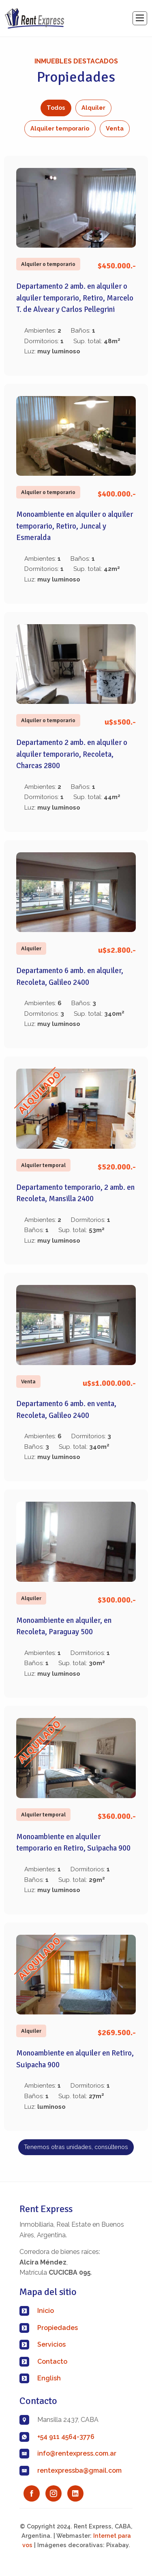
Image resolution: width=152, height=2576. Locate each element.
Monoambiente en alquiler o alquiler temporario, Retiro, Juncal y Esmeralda (74, 526)
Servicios (51, 2344)
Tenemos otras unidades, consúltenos (76, 2146)
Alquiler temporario (59, 128)
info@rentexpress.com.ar (76, 2453)
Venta (115, 128)
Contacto (52, 2361)
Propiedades (57, 2328)
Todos (56, 107)
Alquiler (93, 107)
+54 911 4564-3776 (65, 2437)
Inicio (45, 2311)
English (49, 2378)
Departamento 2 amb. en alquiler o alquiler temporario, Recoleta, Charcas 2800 (71, 754)
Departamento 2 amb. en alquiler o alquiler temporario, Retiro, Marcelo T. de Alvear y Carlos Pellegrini (74, 297)
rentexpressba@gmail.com (79, 2470)
